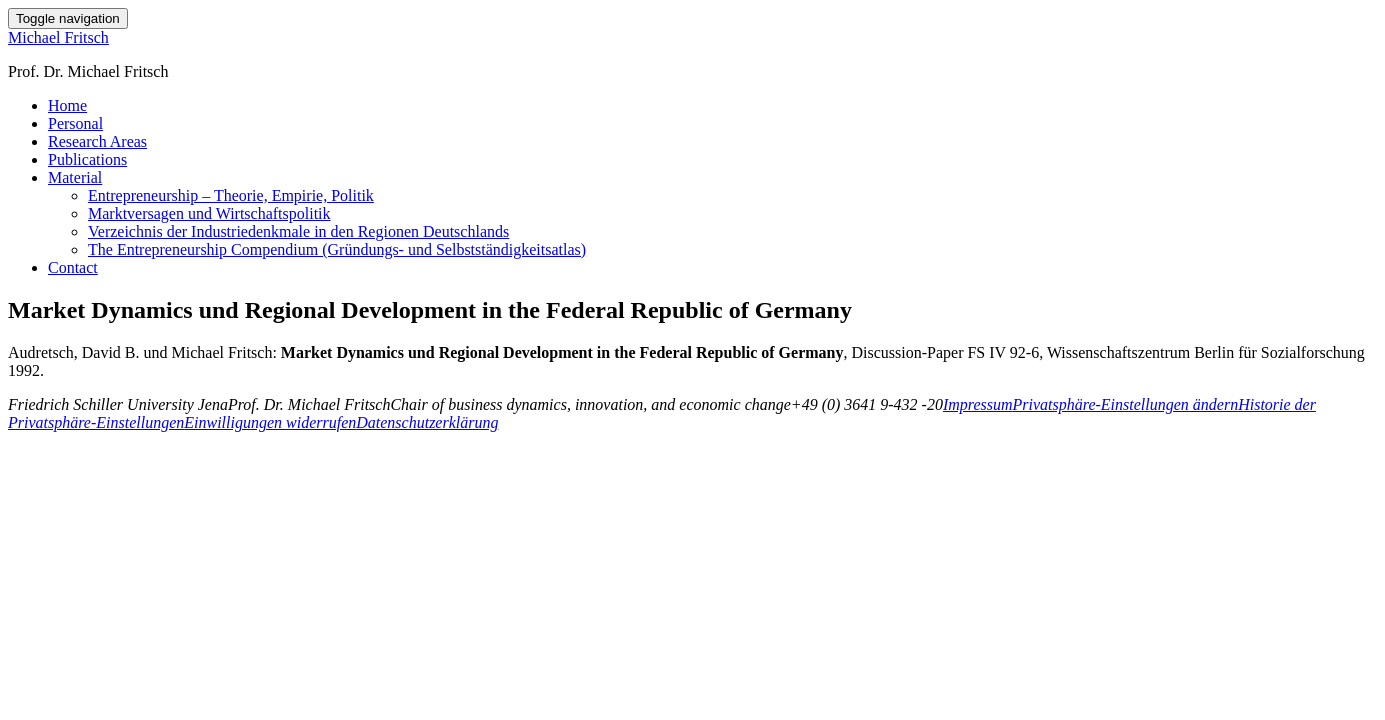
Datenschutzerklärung (427, 422)
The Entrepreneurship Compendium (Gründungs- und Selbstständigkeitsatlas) (337, 249)
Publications (87, 159)
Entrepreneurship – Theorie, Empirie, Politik (231, 195)
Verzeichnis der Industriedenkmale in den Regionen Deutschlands (298, 231)
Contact (73, 267)
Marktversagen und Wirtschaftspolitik (209, 213)
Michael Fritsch (58, 37)
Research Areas (97, 141)
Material (75, 177)
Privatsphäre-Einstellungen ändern (1126, 404)
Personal (75, 123)
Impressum (978, 404)
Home (67, 105)
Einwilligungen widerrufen (270, 422)
